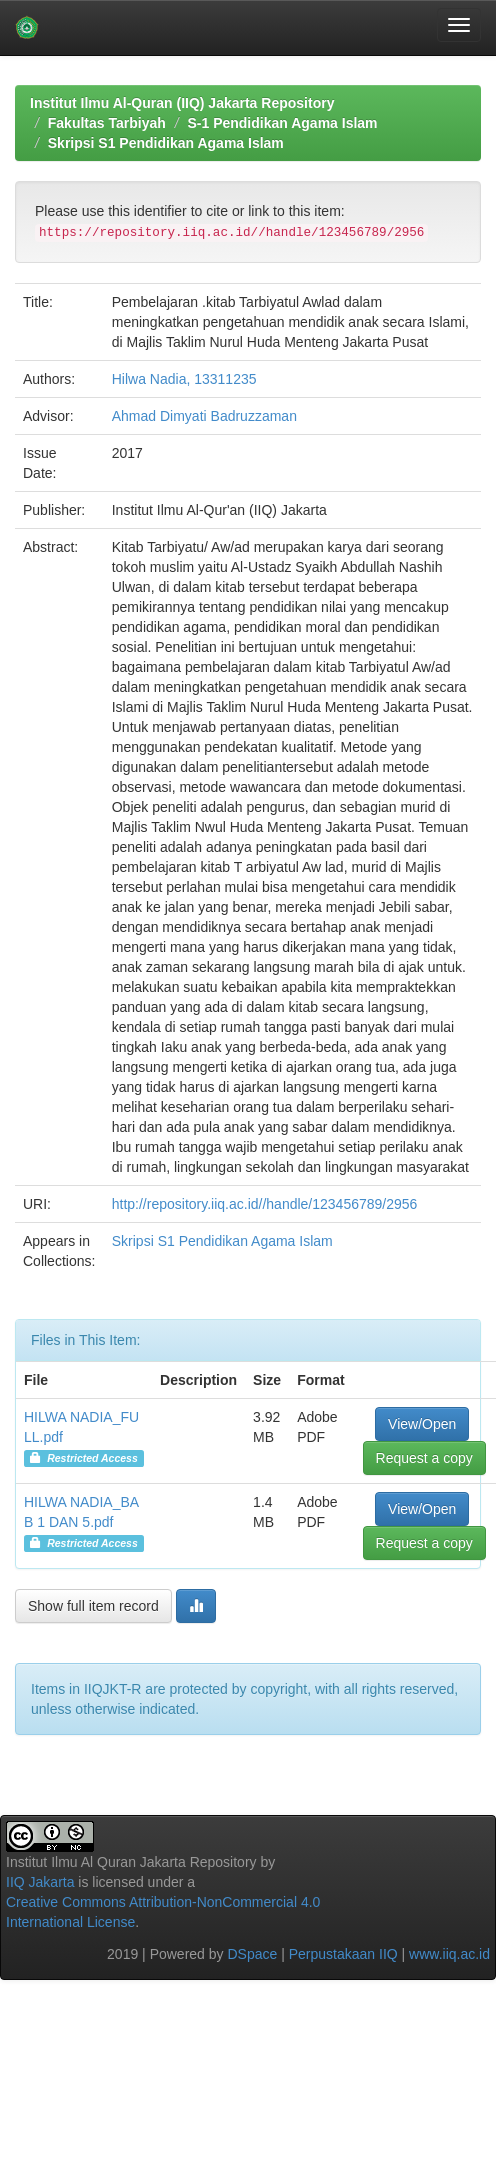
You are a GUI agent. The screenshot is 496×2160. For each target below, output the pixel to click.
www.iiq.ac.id (449, 1954)
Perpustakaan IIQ (343, 1954)
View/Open (422, 1424)
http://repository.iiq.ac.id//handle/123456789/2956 (265, 1204)
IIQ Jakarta (40, 1882)
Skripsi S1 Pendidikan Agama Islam (166, 143)
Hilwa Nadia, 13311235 (184, 379)
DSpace (252, 1954)
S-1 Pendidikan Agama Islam (282, 123)
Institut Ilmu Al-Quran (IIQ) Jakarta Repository (182, 103)
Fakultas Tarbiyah (107, 123)
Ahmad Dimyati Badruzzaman (204, 416)
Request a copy (424, 1458)
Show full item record (93, 1606)
